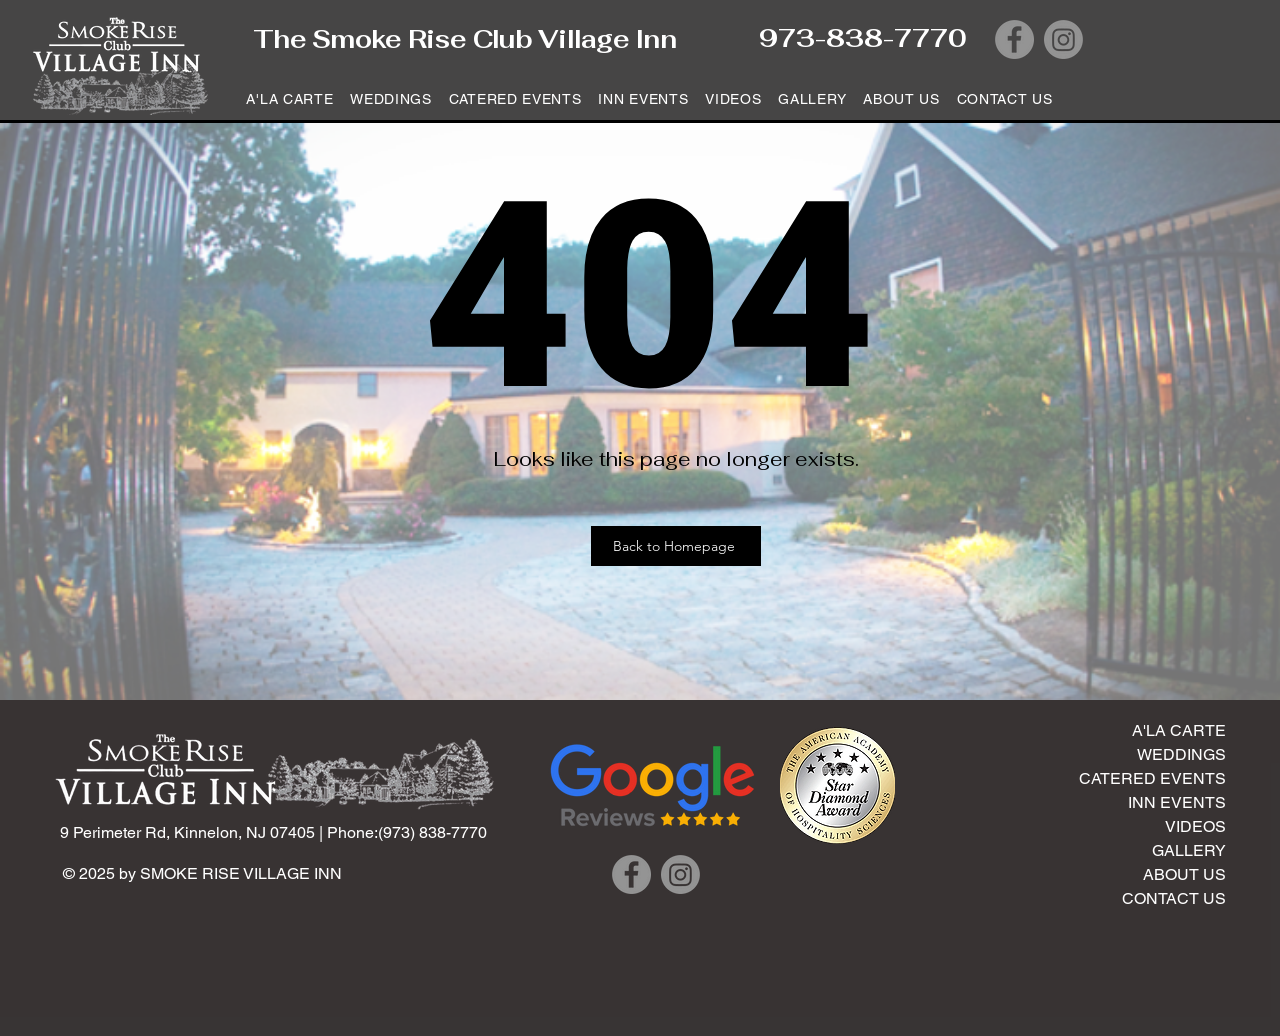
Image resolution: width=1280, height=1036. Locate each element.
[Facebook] (1014, 39)
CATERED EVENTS (1152, 778)
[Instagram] (1063, 39)
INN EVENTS (1177, 802)
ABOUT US (1184, 874)
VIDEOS (1195, 826)
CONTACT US (1174, 898)
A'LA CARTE (1179, 730)
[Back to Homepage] (676, 546)
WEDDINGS (1181, 754)
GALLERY (1189, 850)
